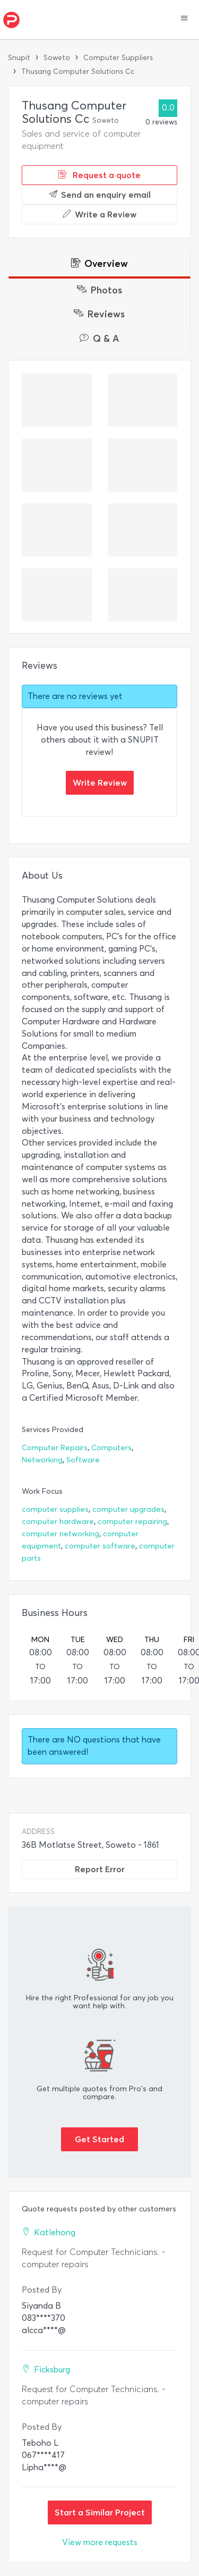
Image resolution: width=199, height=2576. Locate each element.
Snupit (19, 57)
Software (83, 1459)
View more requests (99, 2542)
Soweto (57, 57)
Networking (42, 1459)
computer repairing (132, 1521)
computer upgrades (128, 1509)
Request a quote (99, 175)
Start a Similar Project (100, 2512)
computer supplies (55, 1509)
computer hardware (58, 1521)
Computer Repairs (55, 1447)
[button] (184, 19)
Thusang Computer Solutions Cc (77, 71)
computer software (100, 1546)
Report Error (100, 1869)
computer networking (60, 1533)
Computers (111, 1447)
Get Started (99, 2139)
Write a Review (99, 214)
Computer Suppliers (118, 57)
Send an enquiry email (100, 194)
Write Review (100, 782)
